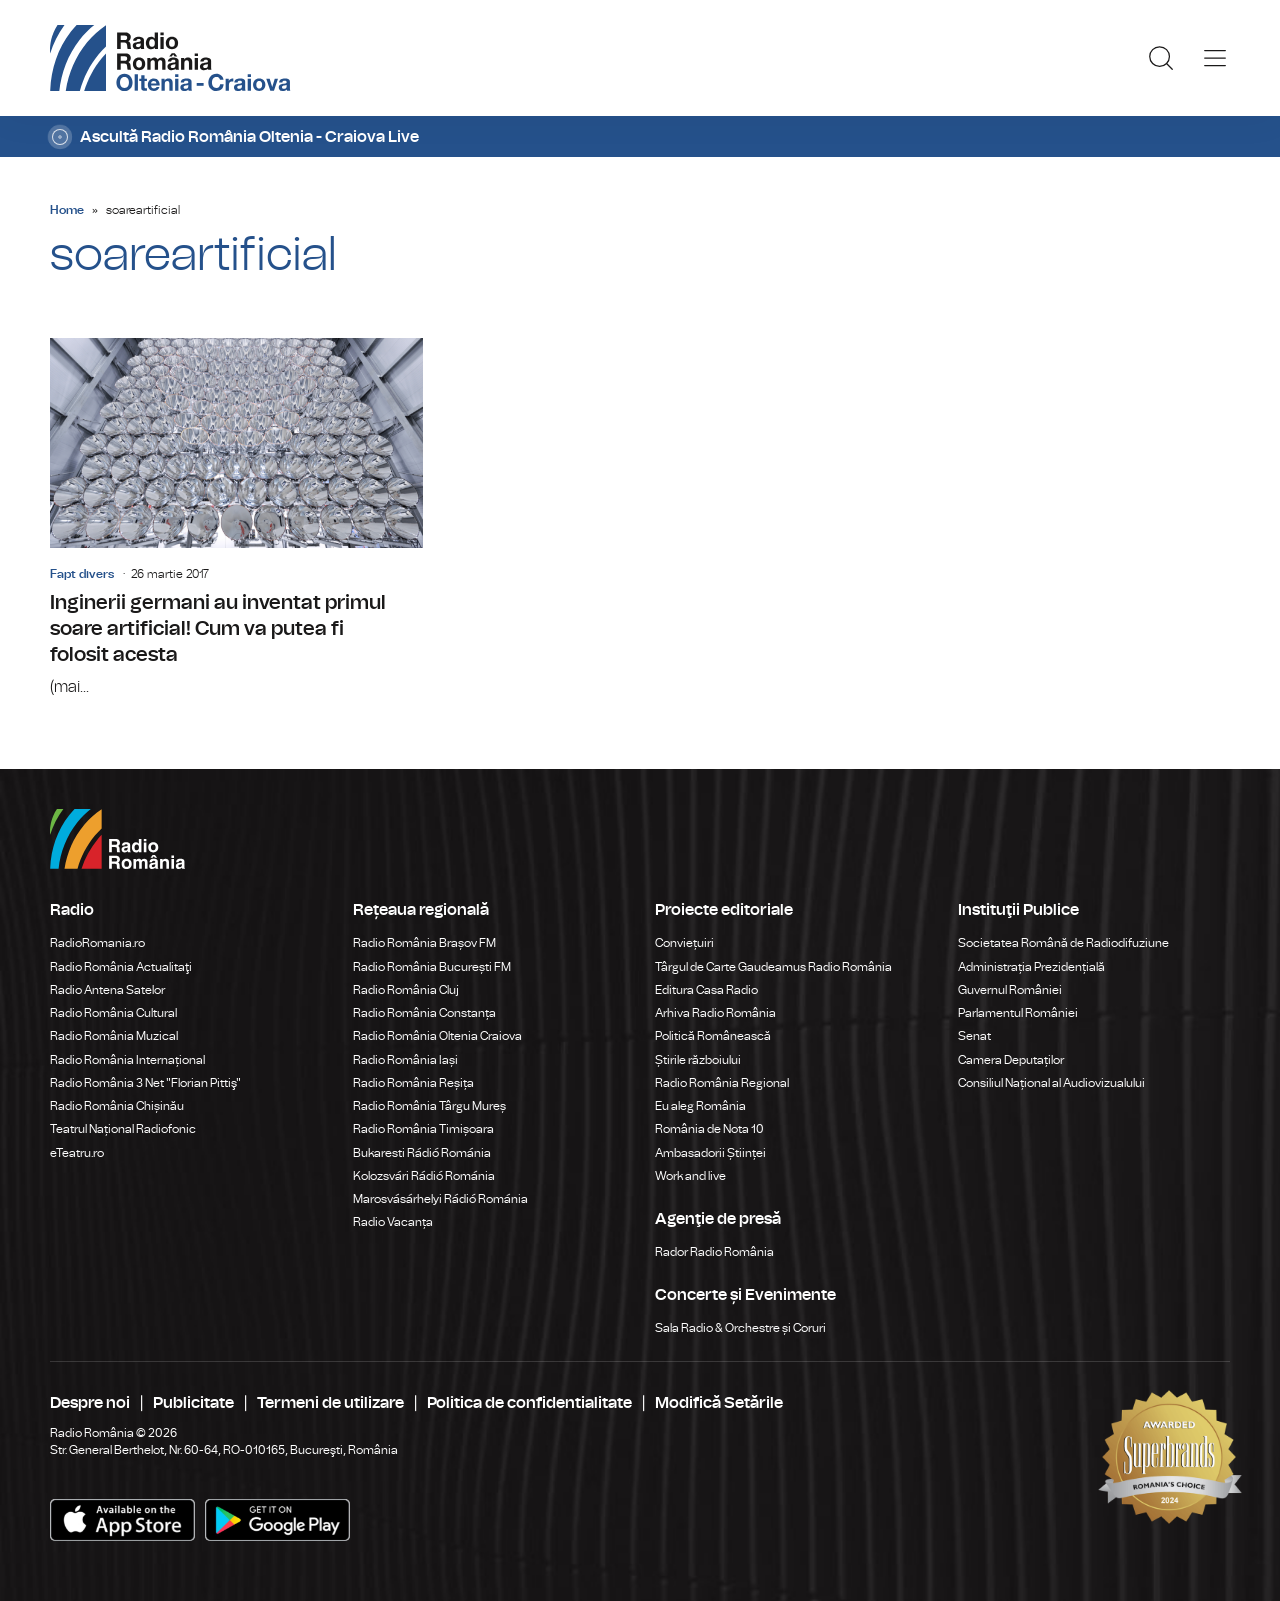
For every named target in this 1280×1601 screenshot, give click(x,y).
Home (67, 210)
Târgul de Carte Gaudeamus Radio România (773, 967)
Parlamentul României (1018, 1013)
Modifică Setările (719, 1403)
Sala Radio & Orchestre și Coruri (740, 1328)
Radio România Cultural (113, 1013)
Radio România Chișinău (117, 1106)
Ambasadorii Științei (710, 1153)
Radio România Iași (405, 1060)
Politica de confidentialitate (529, 1403)
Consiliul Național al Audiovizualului (1051, 1083)
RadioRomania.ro (97, 943)
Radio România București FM (432, 967)
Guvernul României (1010, 990)
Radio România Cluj (406, 990)
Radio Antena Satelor (107, 990)
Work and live (690, 1176)
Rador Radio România (714, 1252)
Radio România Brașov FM (424, 943)
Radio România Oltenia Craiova (437, 1036)
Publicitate (193, 1403)
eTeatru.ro (77, 1153)
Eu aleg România (700, 1106)
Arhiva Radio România (715, 1013)
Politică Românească (713, 1036)
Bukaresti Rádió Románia (422, 1153)
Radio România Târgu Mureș (429, 1106)
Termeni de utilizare (330, 1403)
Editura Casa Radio (706, 990)
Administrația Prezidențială (1031, 967)
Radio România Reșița (413, 1083)
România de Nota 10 (709, 1129)
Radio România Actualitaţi (121, 967)
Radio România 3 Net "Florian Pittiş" (145, 1083)
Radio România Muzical (114, 1036)
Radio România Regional (722, 1083)
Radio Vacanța (393, 1222)
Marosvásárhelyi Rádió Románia (440, 1199)
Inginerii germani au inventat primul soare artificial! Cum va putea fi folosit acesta (236, 518)
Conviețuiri (684, 943)
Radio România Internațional (127, 1060)
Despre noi (90, 1403)
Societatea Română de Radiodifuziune (1063, 943)
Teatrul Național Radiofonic (123, 1129)
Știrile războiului (698, 1060)
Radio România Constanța (424, 1013)
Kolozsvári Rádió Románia (424, 1176)
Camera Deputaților (1011, 1060)
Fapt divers (82, 574)
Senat (974, 1036)
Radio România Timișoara (423, 1129)
